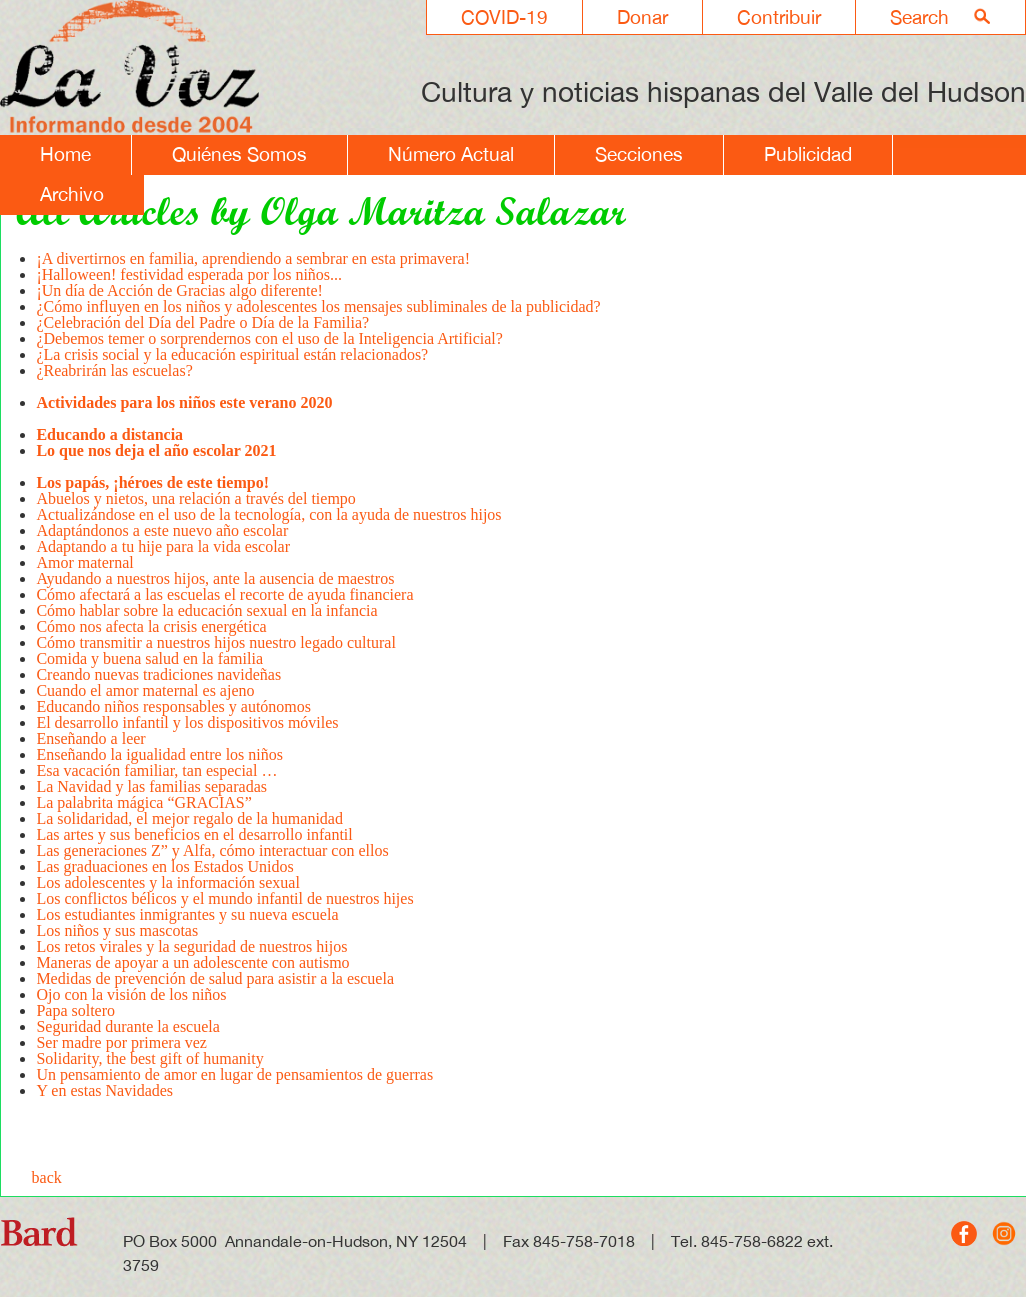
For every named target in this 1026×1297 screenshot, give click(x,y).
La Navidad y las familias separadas (151, 786)
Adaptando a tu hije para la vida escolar (163, 546)
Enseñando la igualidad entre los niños (159, 754)
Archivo (72, 194)
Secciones (639, 154)
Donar (642, 17)
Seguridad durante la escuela (127, 1026)
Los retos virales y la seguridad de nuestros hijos (191, 946)
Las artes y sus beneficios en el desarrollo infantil (194, 834)
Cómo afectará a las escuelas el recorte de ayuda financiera (224, 594)
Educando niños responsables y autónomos (173, 706)
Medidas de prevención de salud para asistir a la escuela (215, 978)
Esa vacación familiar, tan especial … (156, 770)
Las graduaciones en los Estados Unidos (164, 866)
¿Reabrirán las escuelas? (114, 378)
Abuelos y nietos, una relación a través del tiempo (195, 498)
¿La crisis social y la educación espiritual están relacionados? (232, 354)
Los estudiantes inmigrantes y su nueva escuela (187, 914)
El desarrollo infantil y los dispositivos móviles (187, 722)
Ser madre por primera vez (121, 1042)
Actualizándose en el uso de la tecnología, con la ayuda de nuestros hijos (268, 514)
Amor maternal (84, 562)
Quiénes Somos (239, 154)
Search (919, 17)
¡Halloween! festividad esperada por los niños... (189, 274)
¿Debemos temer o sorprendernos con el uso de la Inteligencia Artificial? (271, 338)
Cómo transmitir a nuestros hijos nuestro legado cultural (216, 642)
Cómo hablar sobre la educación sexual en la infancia (206, 610)
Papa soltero (75, 1010)
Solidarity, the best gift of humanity (149, 1058)
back (47, 1177)
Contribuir (779, 17)
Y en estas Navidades (104, 1090)
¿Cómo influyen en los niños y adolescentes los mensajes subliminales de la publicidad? (318, 306)
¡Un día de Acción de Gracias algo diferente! (179, 290)
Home (65, 154)
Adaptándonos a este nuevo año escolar (162, 530)
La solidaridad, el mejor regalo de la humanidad (189, 818)
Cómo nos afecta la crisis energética (151, 626)
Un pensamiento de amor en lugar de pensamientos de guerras (234, 1074)
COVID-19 (504, 17)
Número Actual (451, 154)
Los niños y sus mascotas (117, 930)
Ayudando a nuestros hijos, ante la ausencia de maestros (215, 578)
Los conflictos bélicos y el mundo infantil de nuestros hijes (226, 898)
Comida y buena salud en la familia (149, 658)
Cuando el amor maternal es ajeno (147, 690)
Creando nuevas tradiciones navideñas (158, 674)
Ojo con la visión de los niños (131, 994)
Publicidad (808, 154)
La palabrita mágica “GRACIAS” (143, 802)
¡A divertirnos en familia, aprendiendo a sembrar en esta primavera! (253, 258)
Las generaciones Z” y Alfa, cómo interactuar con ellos (214, 850)
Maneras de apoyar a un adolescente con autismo (192, 962)
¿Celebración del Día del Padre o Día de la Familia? (202, 322)
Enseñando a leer (90, 738)
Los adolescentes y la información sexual (169, 882)
